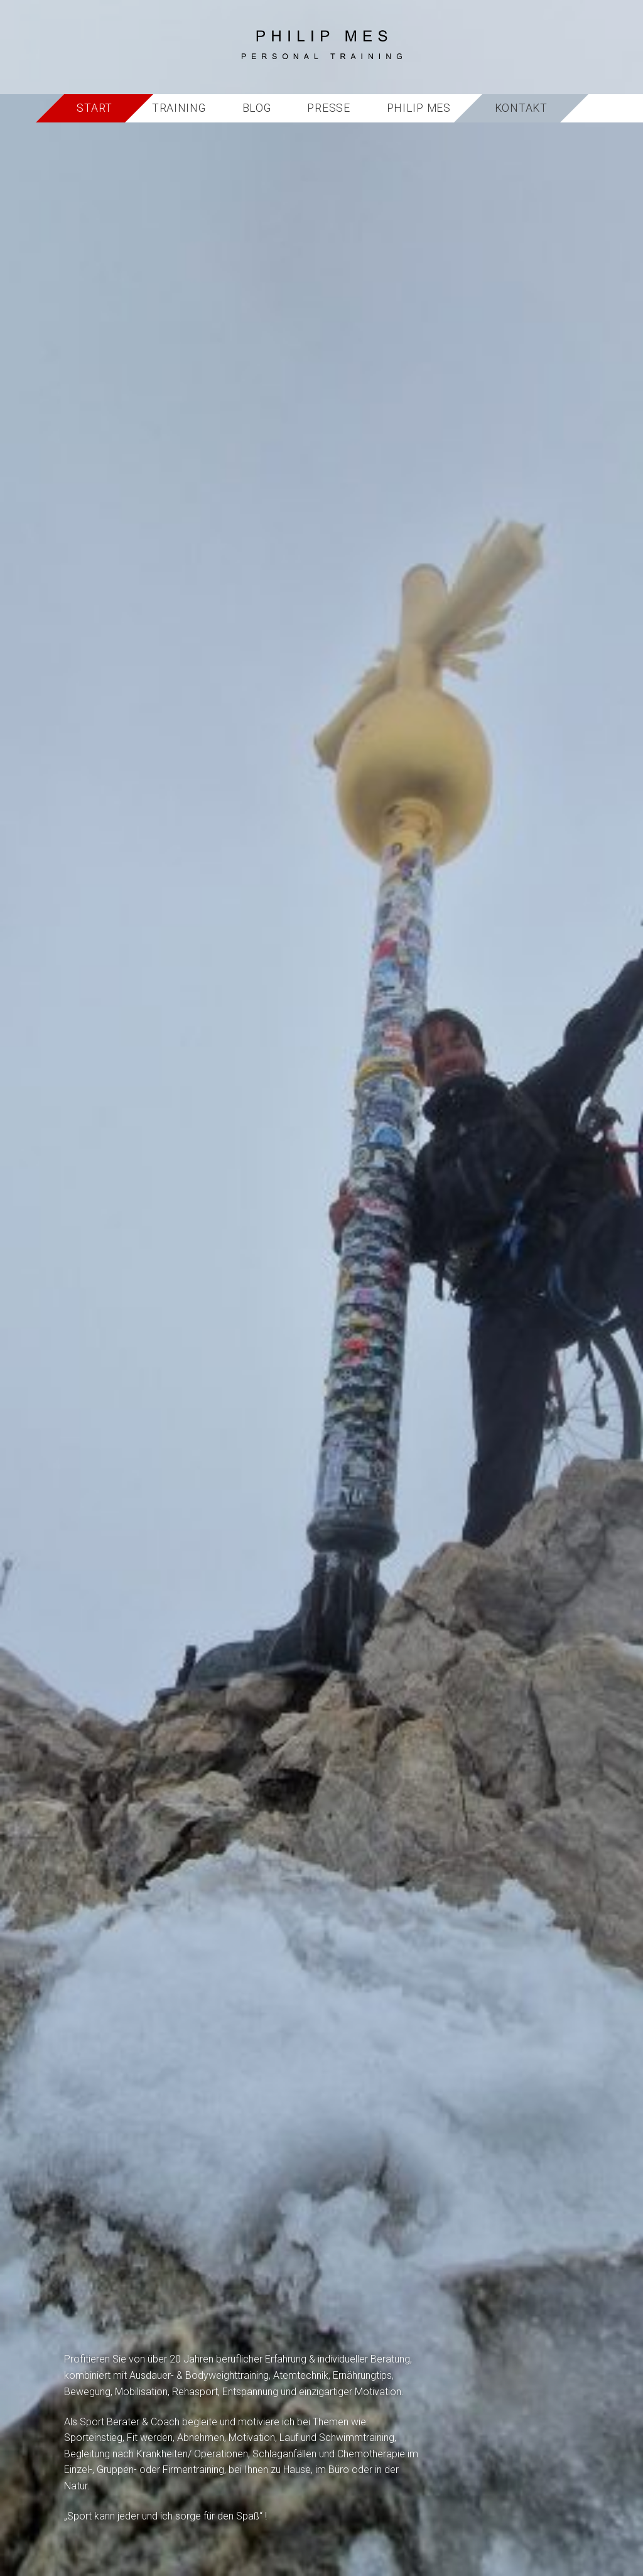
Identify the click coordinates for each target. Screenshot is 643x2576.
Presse (328, 108)
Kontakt (521, 108)
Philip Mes (419, 108)
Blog (256, 108)
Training (179, 108)
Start (94, 108)
